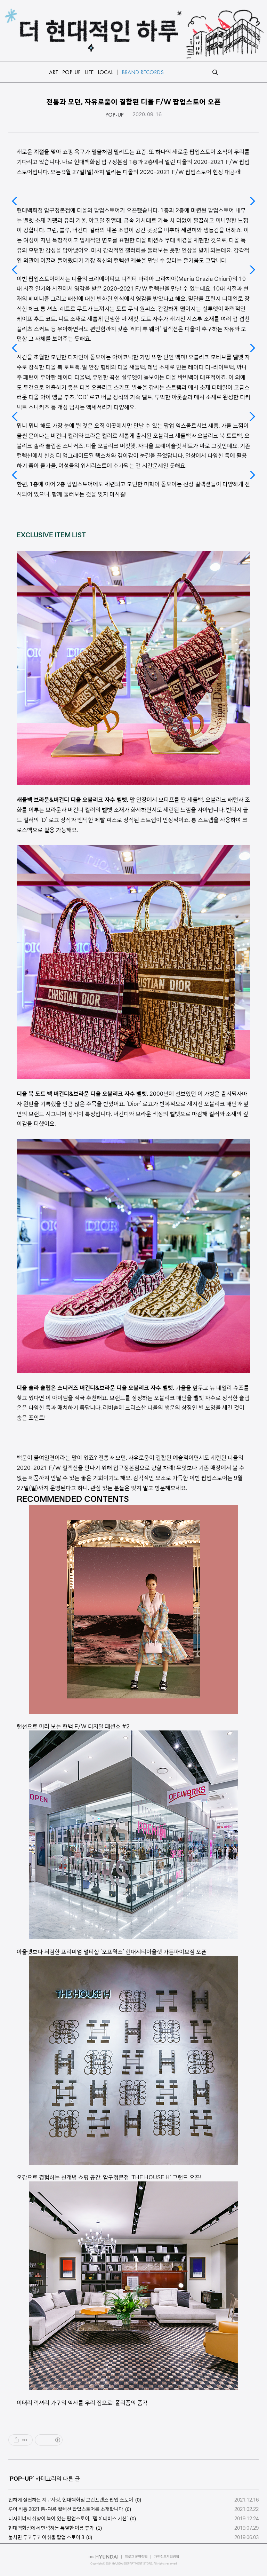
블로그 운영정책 (136, 2556)
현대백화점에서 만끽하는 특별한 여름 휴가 (51, 2528)
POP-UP (114, 115)
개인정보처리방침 (166, 2556)
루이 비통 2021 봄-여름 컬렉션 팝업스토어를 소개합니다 (65, 2509)
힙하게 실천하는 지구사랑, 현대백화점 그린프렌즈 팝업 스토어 (70, 2500)
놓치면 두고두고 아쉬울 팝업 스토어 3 (46, 2537)
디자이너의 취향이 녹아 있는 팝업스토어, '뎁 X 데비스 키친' (68, 2518)
